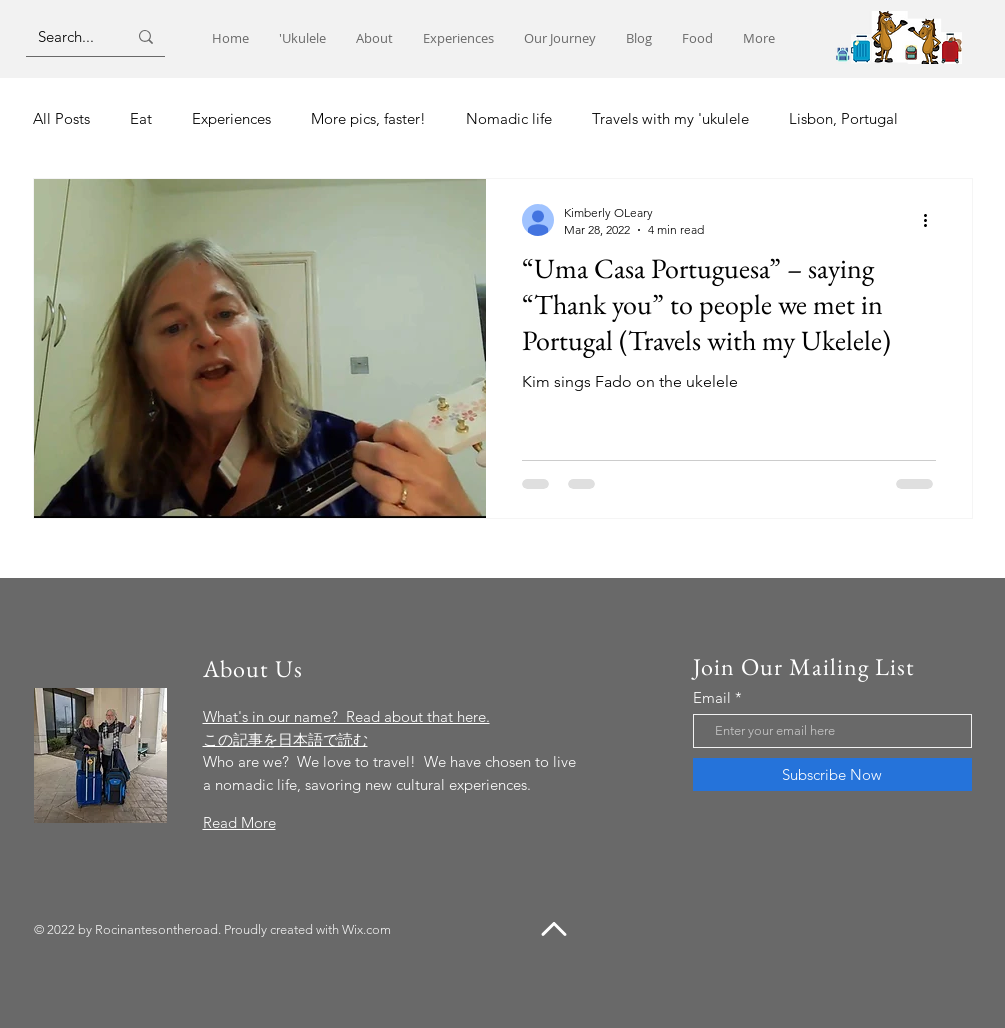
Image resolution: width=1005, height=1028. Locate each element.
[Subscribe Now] (832, 774)
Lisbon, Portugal (843, 118)
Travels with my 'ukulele (670, 118)
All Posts (61, 118)
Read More (239, 822)
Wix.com (366, 929)
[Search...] (67, 36)
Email (712, 697)
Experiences (231, 118)
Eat (141, 118)
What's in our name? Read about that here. (346, 716)
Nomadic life (509, 118)
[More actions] (933, 220)
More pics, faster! (368, 118)
